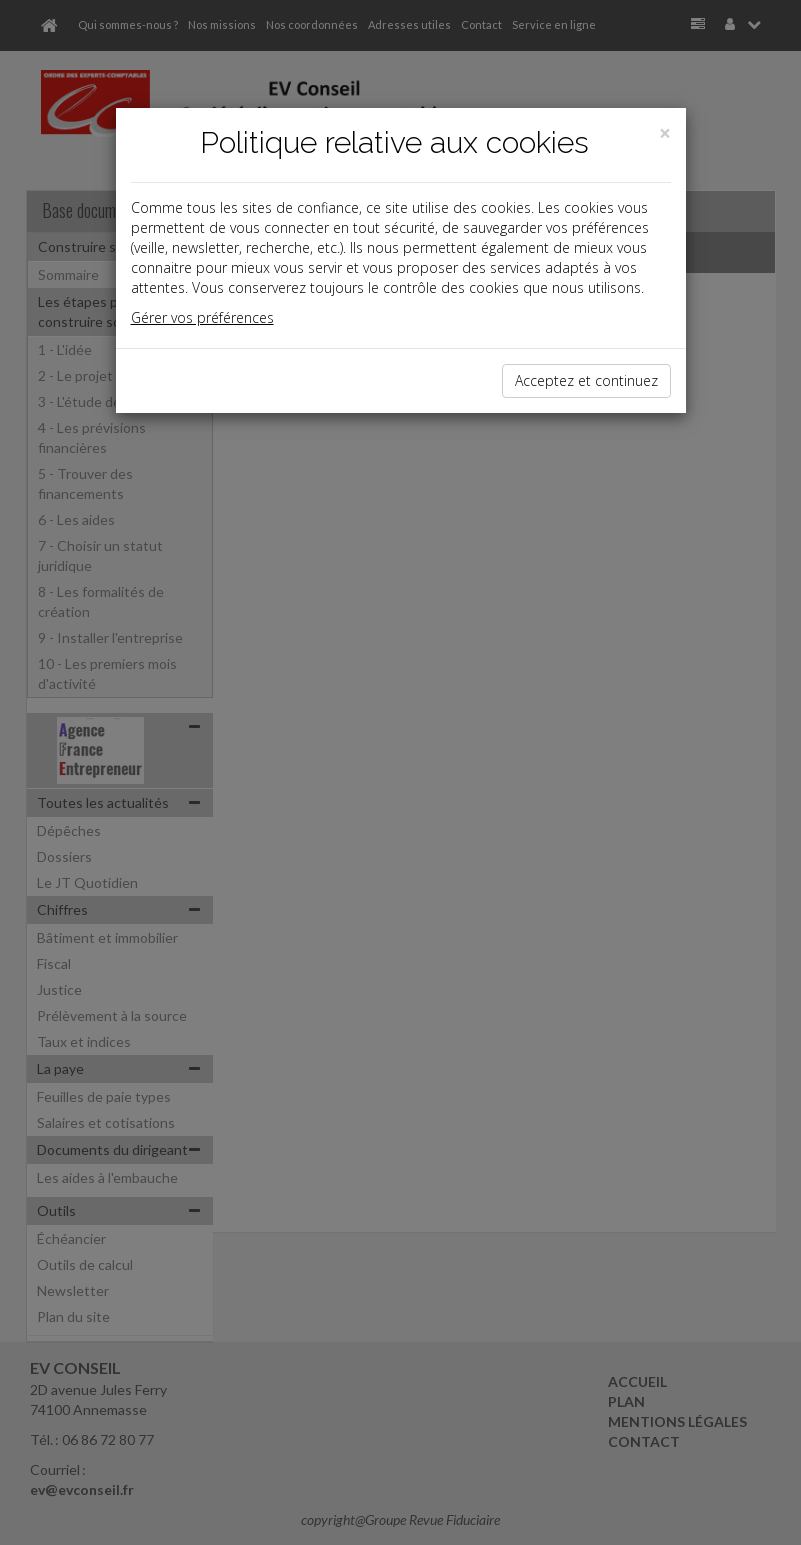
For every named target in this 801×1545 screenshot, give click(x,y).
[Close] (665, 133)
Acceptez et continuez (586, 380)
